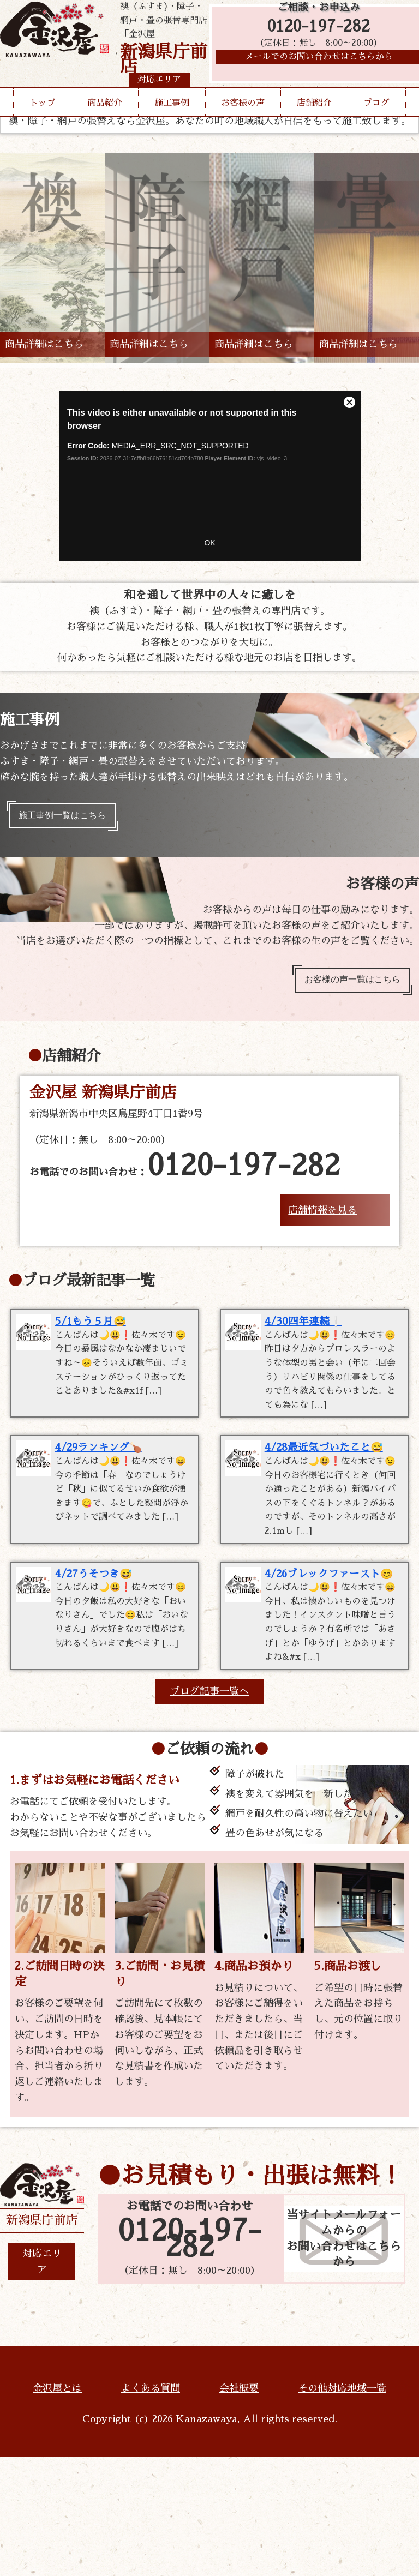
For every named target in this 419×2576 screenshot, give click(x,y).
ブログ (376, 124)
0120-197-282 (318, 34)
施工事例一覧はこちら (70, 818)
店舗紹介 (314, 124)
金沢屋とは (57, 2508)
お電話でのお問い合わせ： (184, 1176)
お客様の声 (243, 124)
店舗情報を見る (322, 1220)
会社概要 (239, 2508)
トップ (42, 124)
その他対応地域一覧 (342, 2508)
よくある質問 (150, 2508)
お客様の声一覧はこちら (344, 987)
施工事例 (171, 124)
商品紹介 (104, 124)
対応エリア (42, 2381)
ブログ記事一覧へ (209, 1811)
